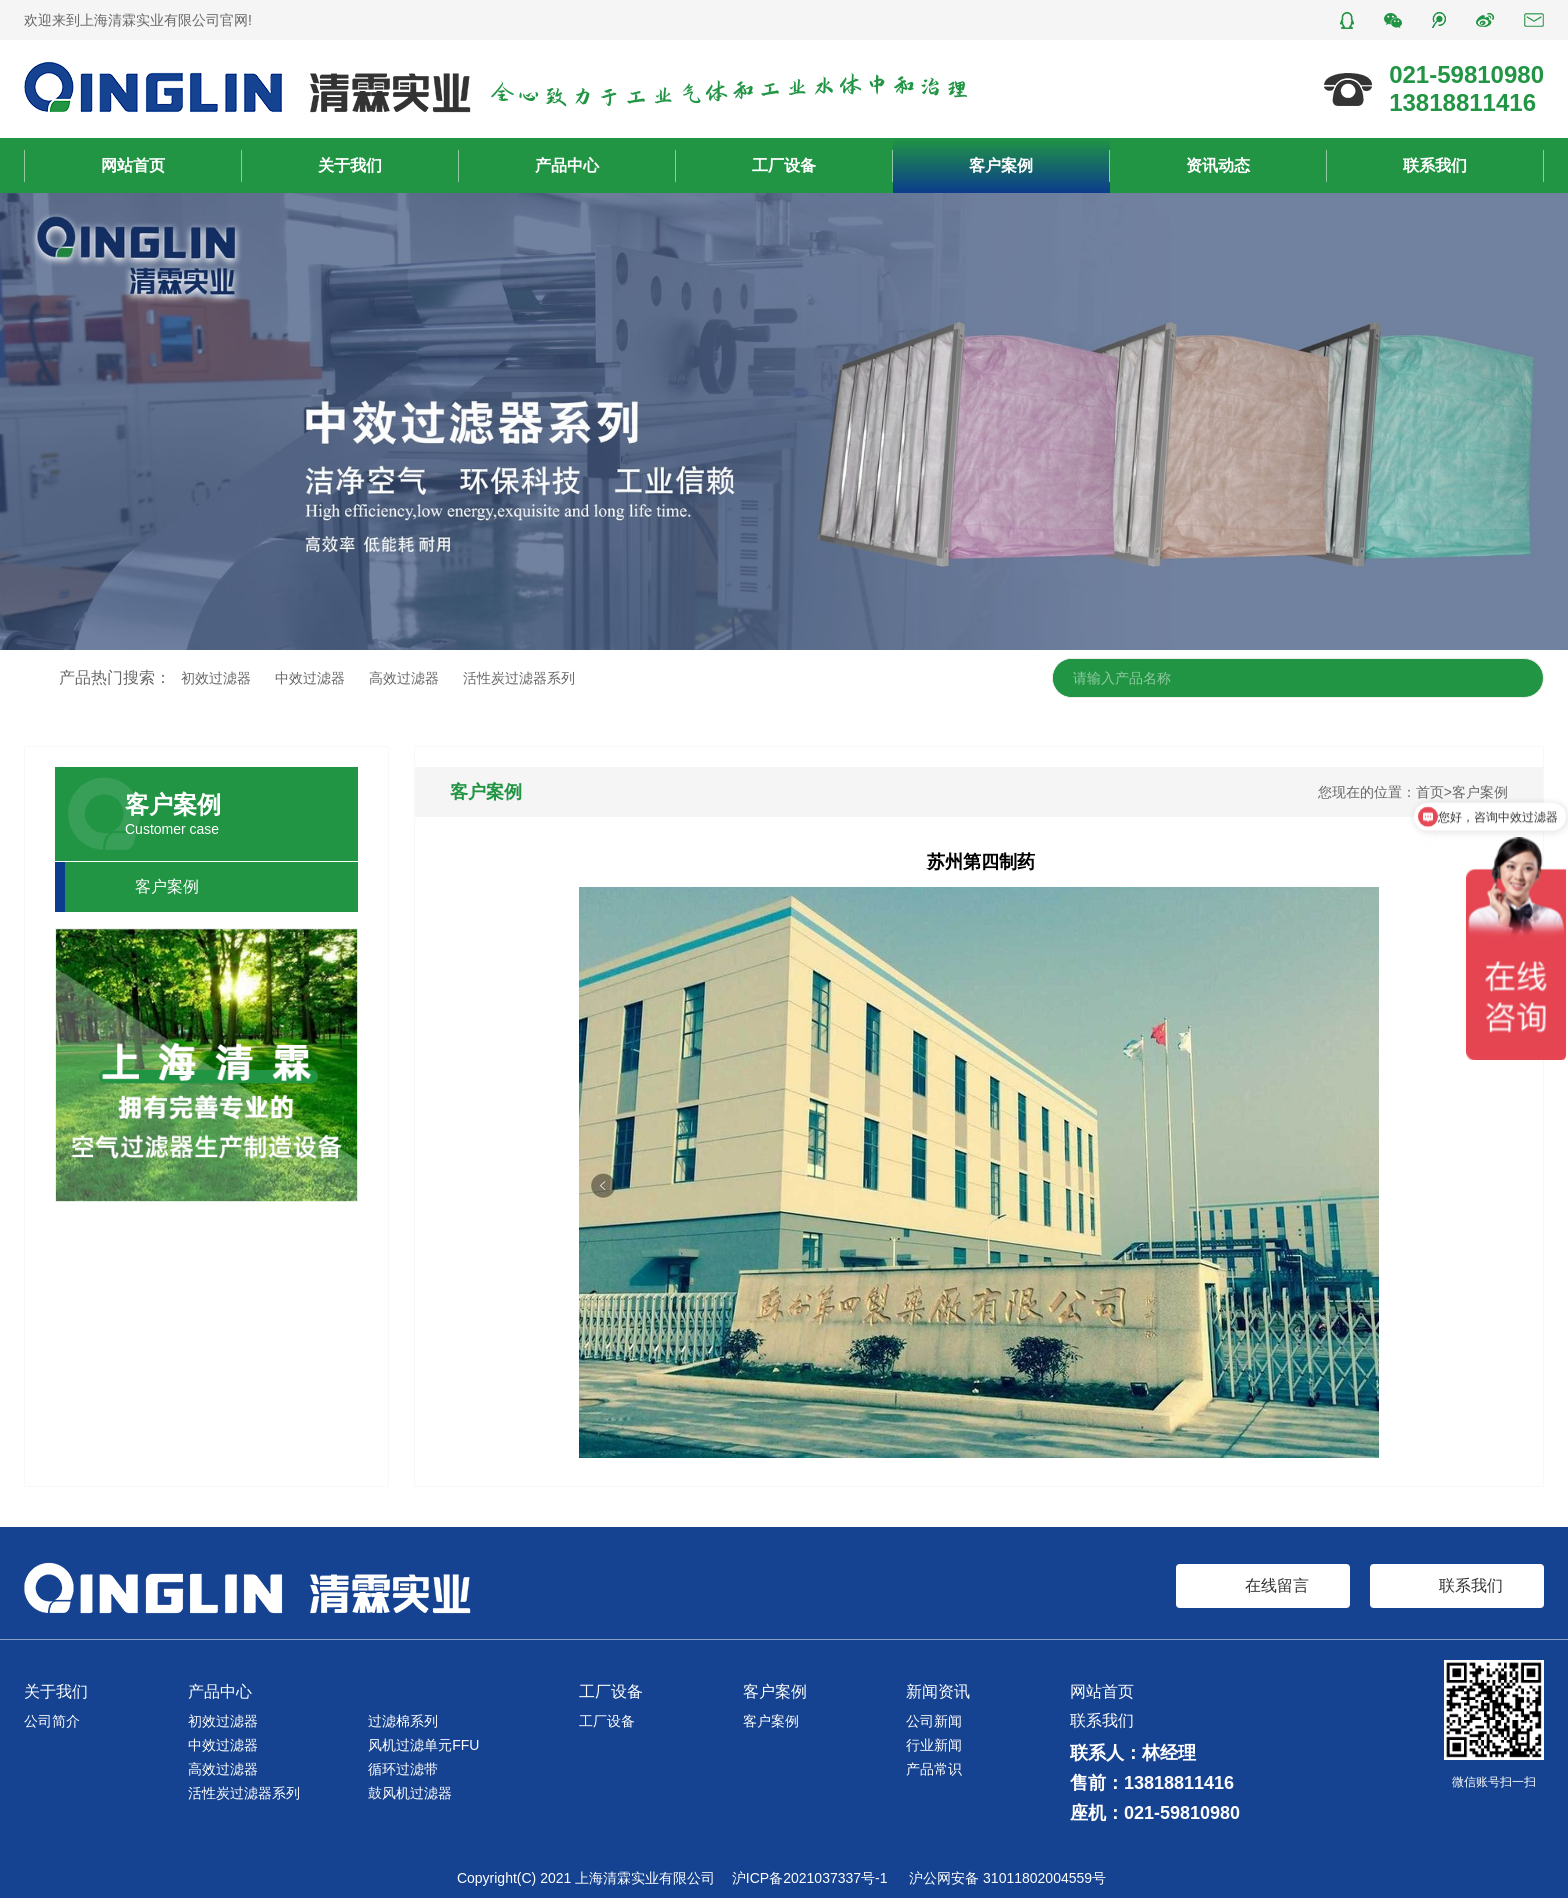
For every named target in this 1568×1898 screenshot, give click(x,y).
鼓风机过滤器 (410, 1793)
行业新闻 (934, 1745)
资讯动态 (1218, 165)
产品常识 (934, 1769)
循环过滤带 (403, 1769)
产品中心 (567, 165)
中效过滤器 (310, 678)
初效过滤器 (216, 678)
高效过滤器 (404, 678)
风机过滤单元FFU (423, 1745)
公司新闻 (934, 1721)
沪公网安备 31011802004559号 (1007, 1878)
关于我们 (350, 165)
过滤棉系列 (403, 1721)
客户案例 (1001, 165)
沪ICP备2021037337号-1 (810, 1878)
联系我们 (1435, 165)
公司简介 (52, 1721)
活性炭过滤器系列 (519, 678)
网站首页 (133, 165)
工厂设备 (784, 165)
